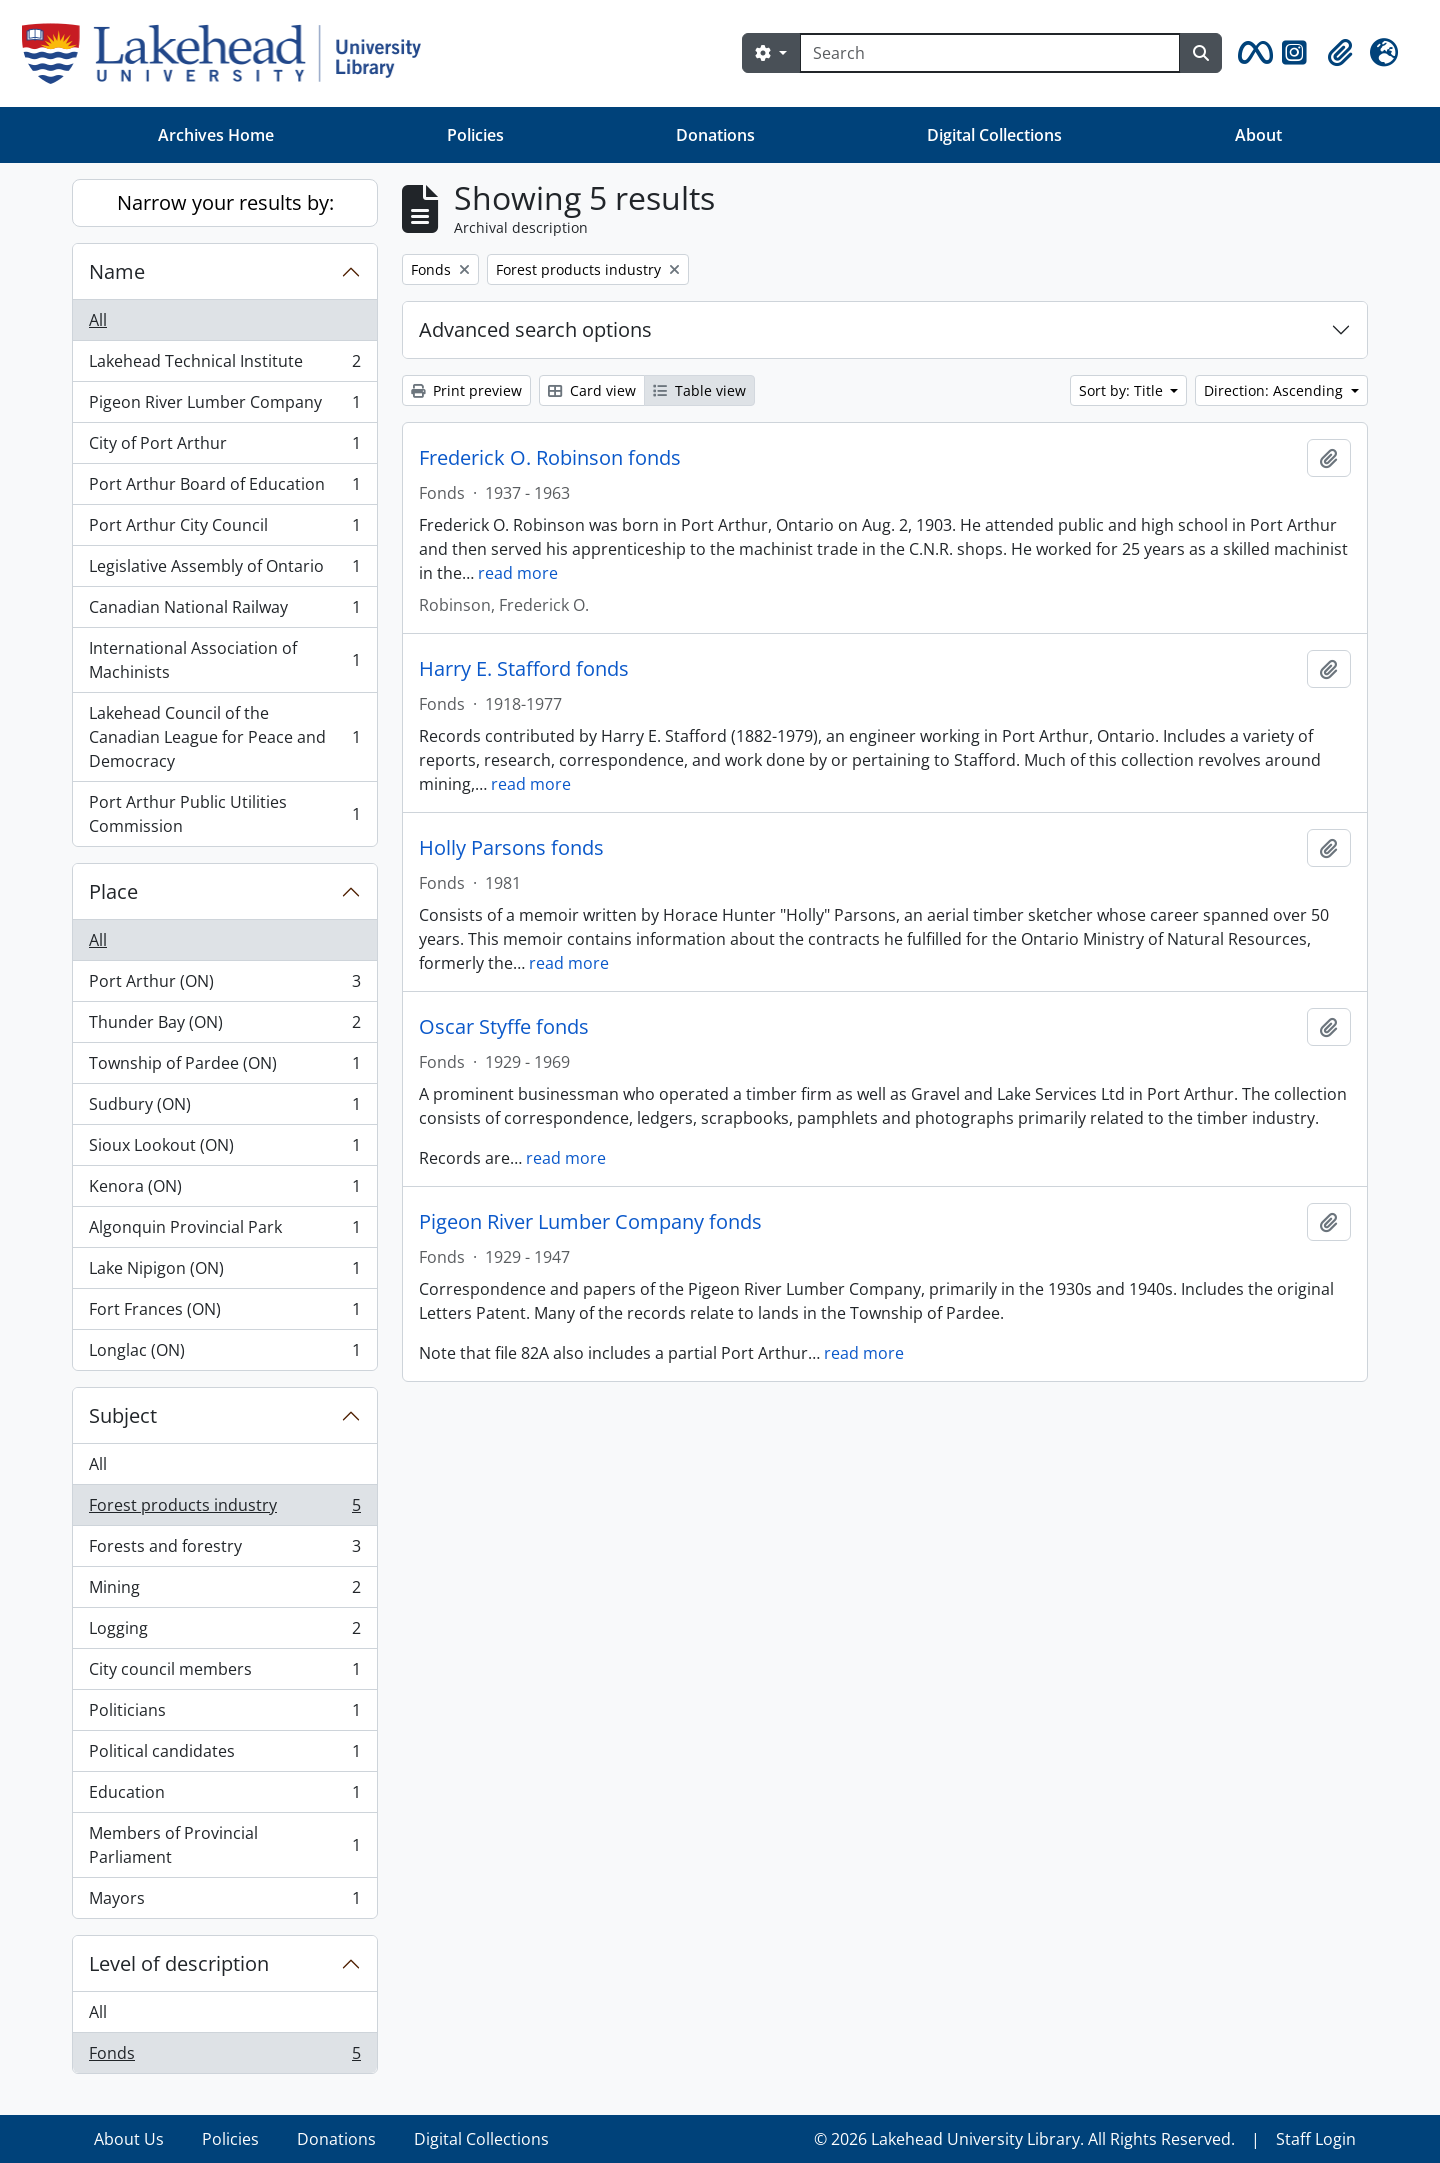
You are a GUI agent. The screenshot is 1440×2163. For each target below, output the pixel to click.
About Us (129, 2139)
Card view (592, 390)
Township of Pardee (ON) (224, 1067)
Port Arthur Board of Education (224, 488)
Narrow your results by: (225, 202)
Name (117, 271)
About (1258, 135)
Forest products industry (224, 1509)
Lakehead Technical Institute (224, 365)
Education (224, 1796)
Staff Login (1316, 2139)
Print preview (466, 390)
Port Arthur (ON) (224, 985)
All (98, 320)
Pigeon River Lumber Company (224, 406)
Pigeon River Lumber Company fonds (590, 1222)
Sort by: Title (1123, 390)
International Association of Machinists (224, 660)
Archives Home (216, 135)
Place (113, 891)
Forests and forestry (224, 1550)
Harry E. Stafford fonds (524, 669)
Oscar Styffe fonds (504, 1027)
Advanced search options (535, 329)
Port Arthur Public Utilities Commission (224, 814)
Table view (699, 390)
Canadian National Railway (224, 611)
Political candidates (224, 1755)
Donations (715, 135)
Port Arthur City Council (224, 529)
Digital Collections (994, 135)
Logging (224, 1632)
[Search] (990, 53)
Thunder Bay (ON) (224, 1026)
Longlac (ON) (224, 1354)
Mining (224, 1591)
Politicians (224, 1714)
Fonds (224, 2057)
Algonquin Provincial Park (224, 1231)
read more (518, 573)
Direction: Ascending (1275, 390)
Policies (475, 135)
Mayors (224, 1902)
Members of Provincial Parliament (224, 1845)
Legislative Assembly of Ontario (224, 570)
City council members (224, 1673)
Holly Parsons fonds (511, 848)
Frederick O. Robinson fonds (550, 458)
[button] (1252, 53)
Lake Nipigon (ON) (224, 1272)
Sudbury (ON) (224, 1108)
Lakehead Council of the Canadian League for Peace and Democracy (224, 737)
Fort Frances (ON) (224, 1313)
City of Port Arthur (224, 447)
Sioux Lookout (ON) (224, 1149)
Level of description (179, 1963)
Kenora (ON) (224, 1190)
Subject (123, 1415)
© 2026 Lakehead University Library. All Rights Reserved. (1024, 2139)
